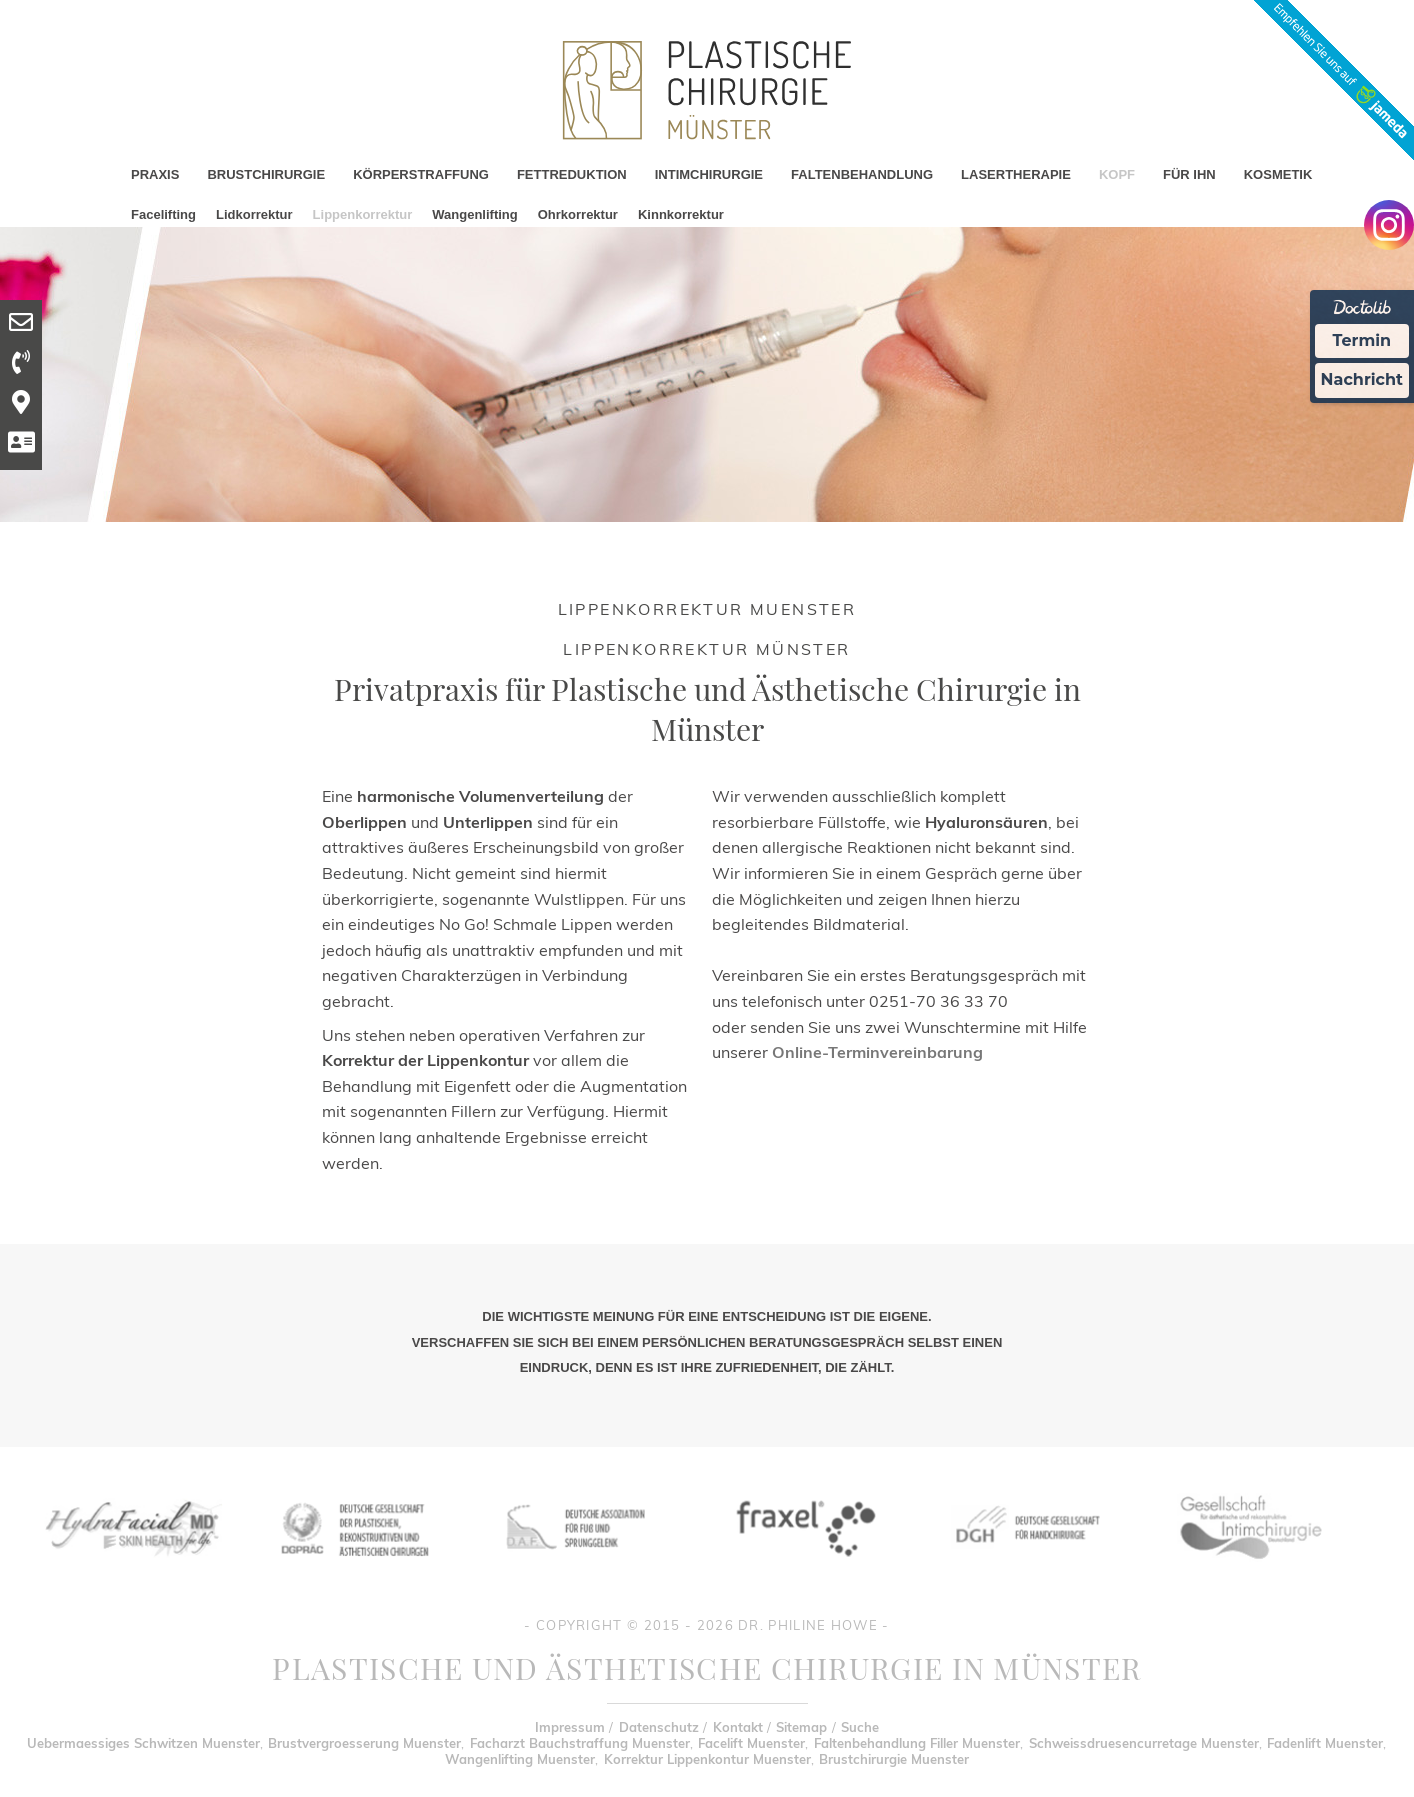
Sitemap (801, 1727)
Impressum (570, 1727)
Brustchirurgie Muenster (894, 1759)
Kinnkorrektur (681, 214)
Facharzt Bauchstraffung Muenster (580, 1743)
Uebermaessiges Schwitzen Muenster (143, 1743)
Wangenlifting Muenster (520, 1759)
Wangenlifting (474, 214)
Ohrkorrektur (578, 214)
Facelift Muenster (751, 1743)
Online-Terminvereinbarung (877, 1052)
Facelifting (163, 214)
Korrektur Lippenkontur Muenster (707, 1759)
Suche (860, 1727)
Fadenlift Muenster (1325, 1743)
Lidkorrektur (254, 214)
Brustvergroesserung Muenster (364, 1743)
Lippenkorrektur (363, 214)
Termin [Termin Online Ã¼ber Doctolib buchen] (1362, 340)
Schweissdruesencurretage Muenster (1144, 1743)
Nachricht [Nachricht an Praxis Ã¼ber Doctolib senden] (1362, 379)
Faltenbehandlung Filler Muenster (917, 1743)
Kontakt (738, 1727)
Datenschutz (659, 1727)
